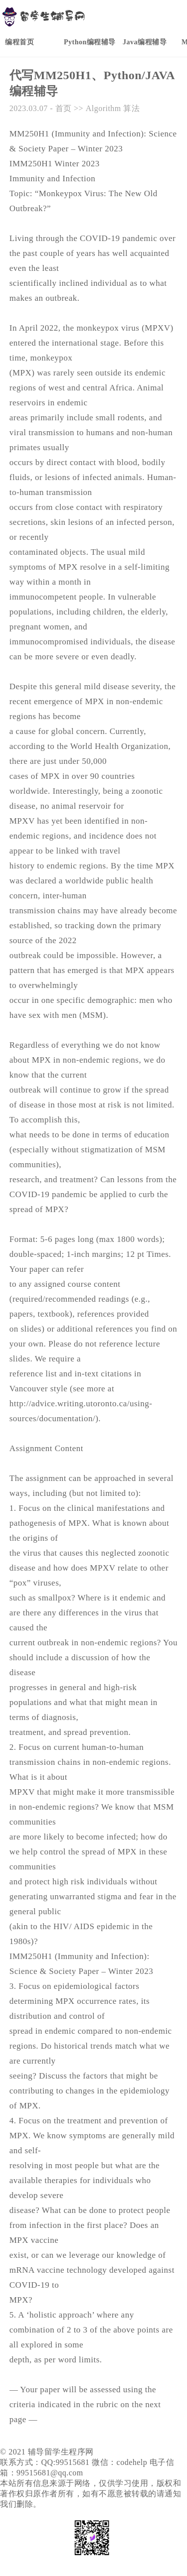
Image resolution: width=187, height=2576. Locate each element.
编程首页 (19, 42)
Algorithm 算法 (113, 108)
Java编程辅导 (145, 42)
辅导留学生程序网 (61, 2452)
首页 (63, 108)
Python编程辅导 (90, 42)
